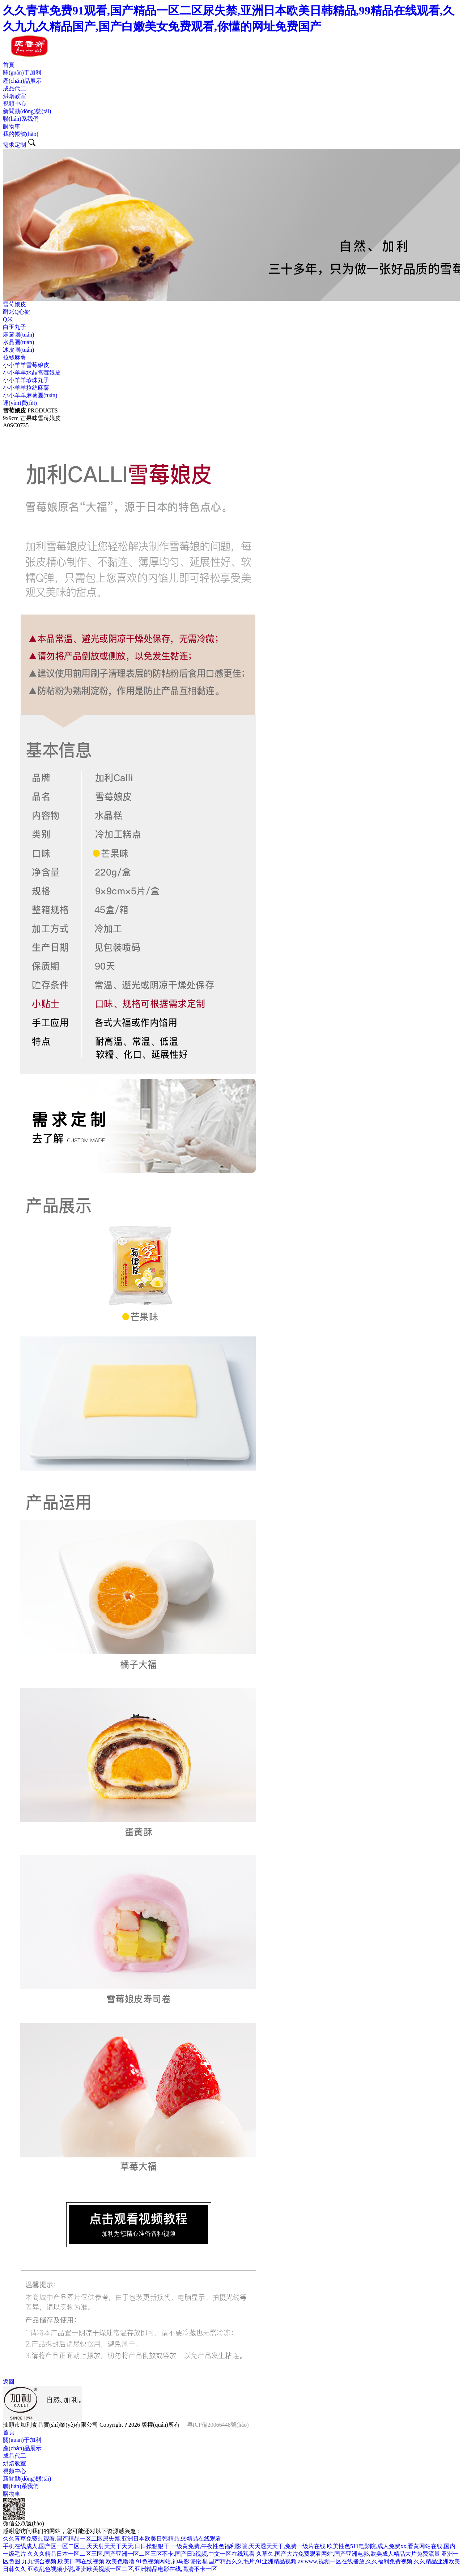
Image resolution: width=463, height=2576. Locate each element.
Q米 (8, 319)
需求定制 (14, 145)
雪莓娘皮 (14, 304)
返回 (8, 2382)
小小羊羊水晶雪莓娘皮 (32, 372)
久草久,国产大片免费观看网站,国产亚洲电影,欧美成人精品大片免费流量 (348, 2554)
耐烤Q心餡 (16, 312)
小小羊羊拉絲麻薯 (26, 388)
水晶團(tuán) (18, 342)
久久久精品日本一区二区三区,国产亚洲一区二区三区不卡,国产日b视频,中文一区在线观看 (141, 2554)
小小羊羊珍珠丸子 (26, 380)
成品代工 (14, 88)
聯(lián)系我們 (21, 119)
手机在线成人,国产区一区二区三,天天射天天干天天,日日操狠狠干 (86, 2546)
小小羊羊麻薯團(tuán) (30, 395)
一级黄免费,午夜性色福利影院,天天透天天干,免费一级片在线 (248, 2546)
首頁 (8, 65)
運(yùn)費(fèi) (20, 403)
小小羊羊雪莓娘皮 (26, 365)
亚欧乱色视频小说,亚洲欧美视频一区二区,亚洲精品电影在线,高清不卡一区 (122, 2569)
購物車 (11, 126)
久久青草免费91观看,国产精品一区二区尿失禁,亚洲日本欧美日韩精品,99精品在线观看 (112, 2539)
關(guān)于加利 (22, 72)
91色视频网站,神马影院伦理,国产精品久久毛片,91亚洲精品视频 (216, 2561)
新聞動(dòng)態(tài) (27, 111)
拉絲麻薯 (14, 357)
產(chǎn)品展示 (22, 81)
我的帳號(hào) (20, 134)
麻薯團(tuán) (18, 334)
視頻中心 (14, 103)
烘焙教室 (14, 96)
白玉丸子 (14, 327)
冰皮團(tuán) (18, 350)
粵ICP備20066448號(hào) (218, 2425)
